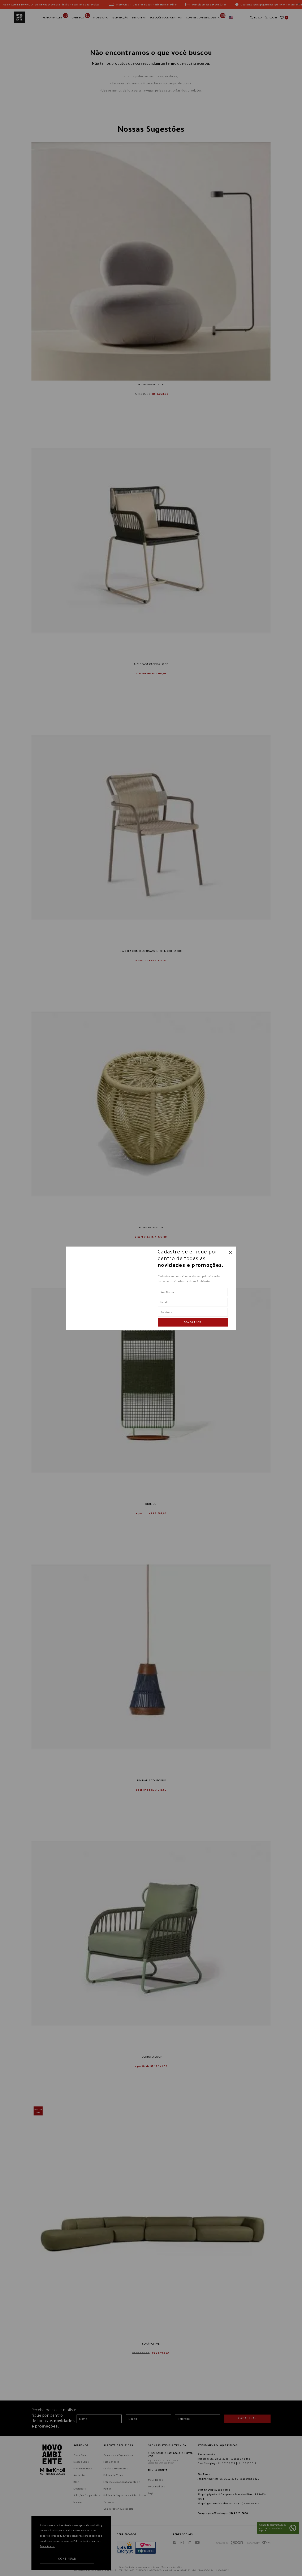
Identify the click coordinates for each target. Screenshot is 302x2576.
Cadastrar (192, 1322)
